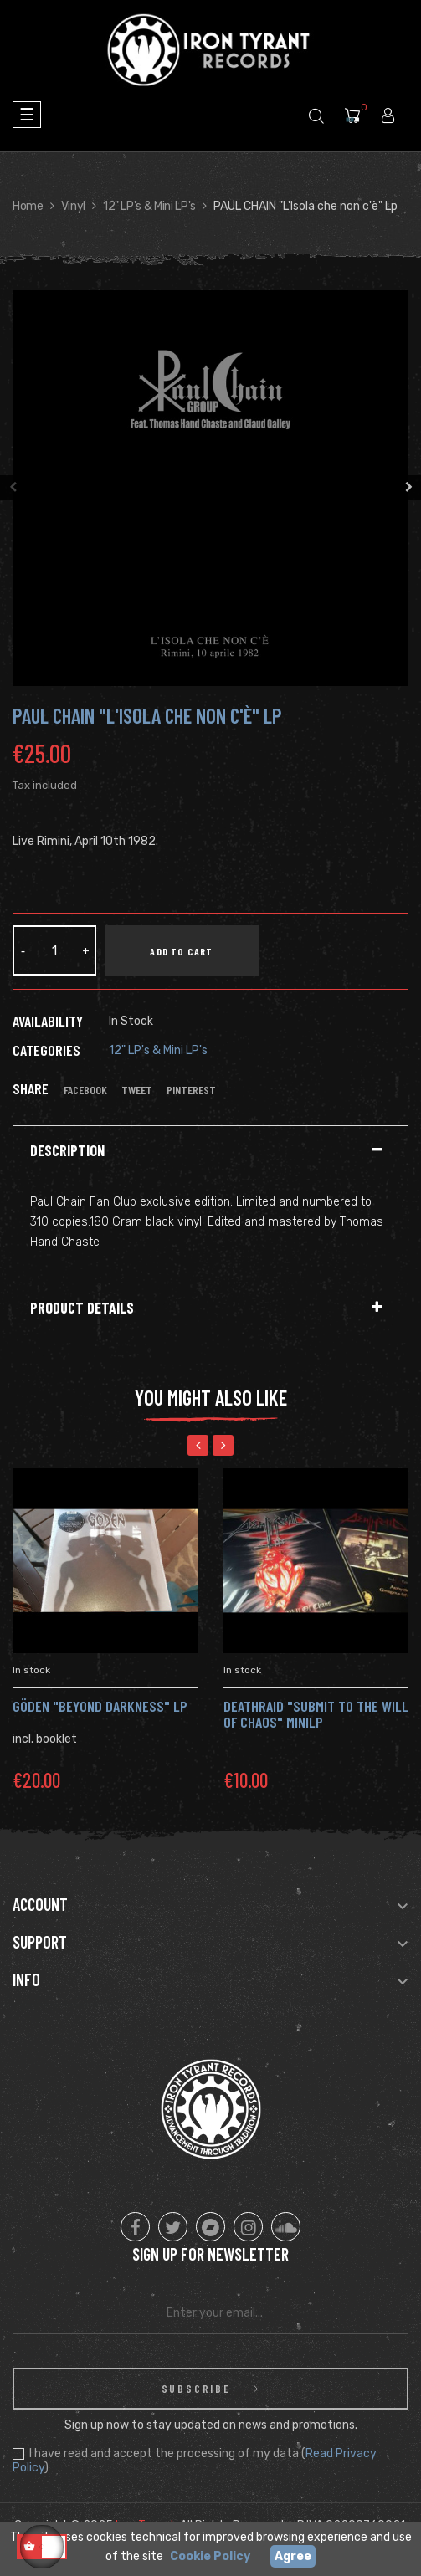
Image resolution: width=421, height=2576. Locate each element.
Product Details (82, 1308)
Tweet (136, 1090)
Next (408, 487)
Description (67, 1151)
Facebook (85, 1090)
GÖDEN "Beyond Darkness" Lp (100, 1706)
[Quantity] (54, 950)
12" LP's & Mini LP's (158, 1050)
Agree (293, 2556)
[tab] (210, 1151)
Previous (12, 487)
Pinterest (191, 1090)
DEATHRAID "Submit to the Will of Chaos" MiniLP (315, 1714)
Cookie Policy (210, 2556)
